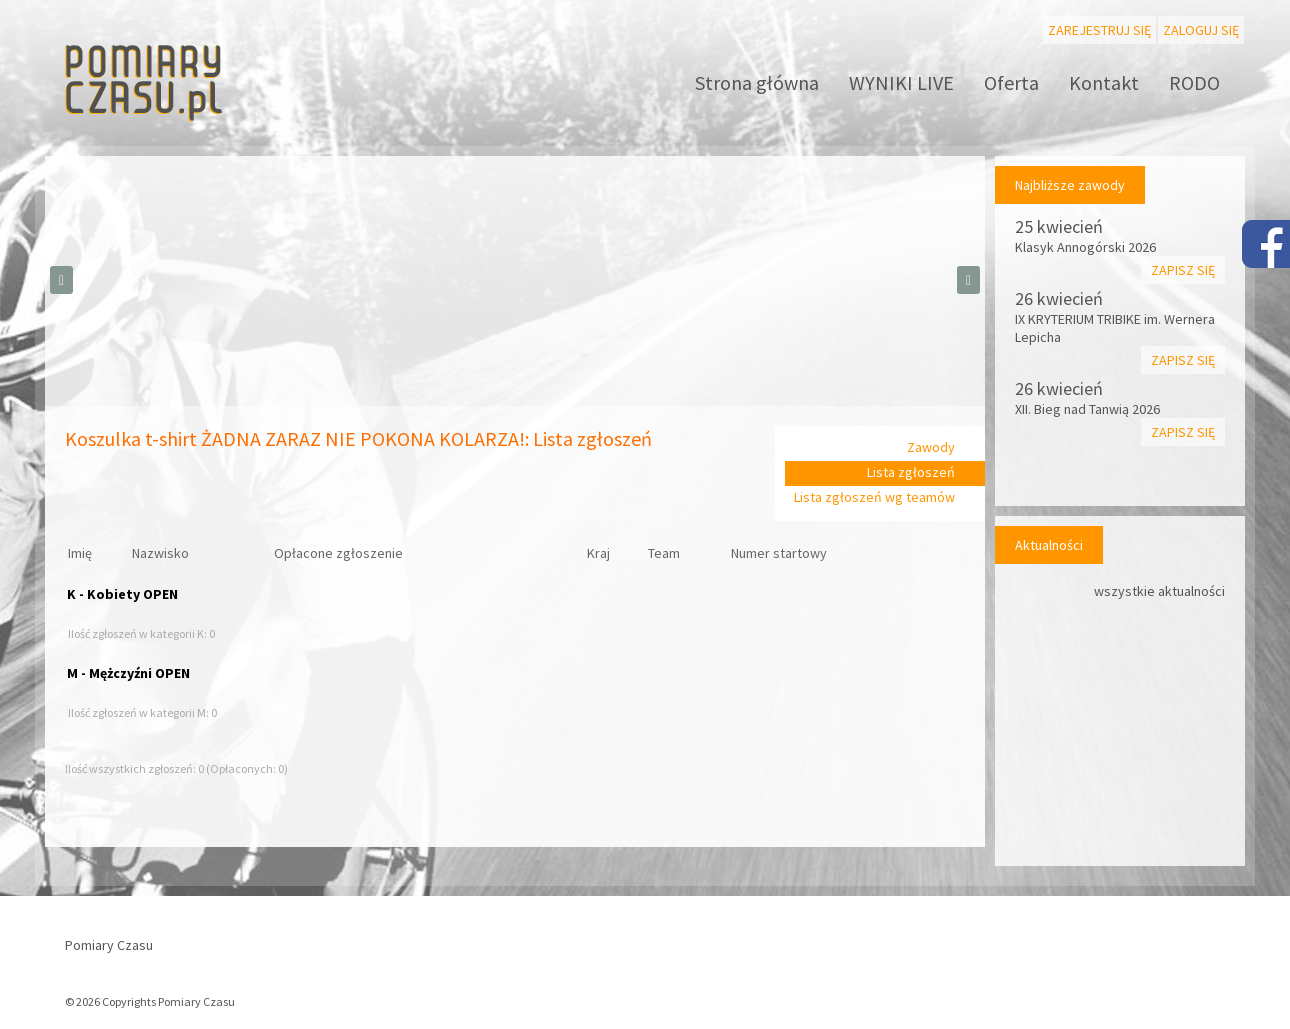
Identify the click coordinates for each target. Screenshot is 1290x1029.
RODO (1194, 82)
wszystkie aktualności (1159, 591)
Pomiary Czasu (109, 945)
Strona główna (757, 82)
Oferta (1011, 82)
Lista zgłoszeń (911, 472)
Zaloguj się (1201, 30)
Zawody (931, 447)
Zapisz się (1183, 270)
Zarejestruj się (1099, 30)
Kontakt (1104, 82)
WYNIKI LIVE (901, 82)
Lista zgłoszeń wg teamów (874, 497)
